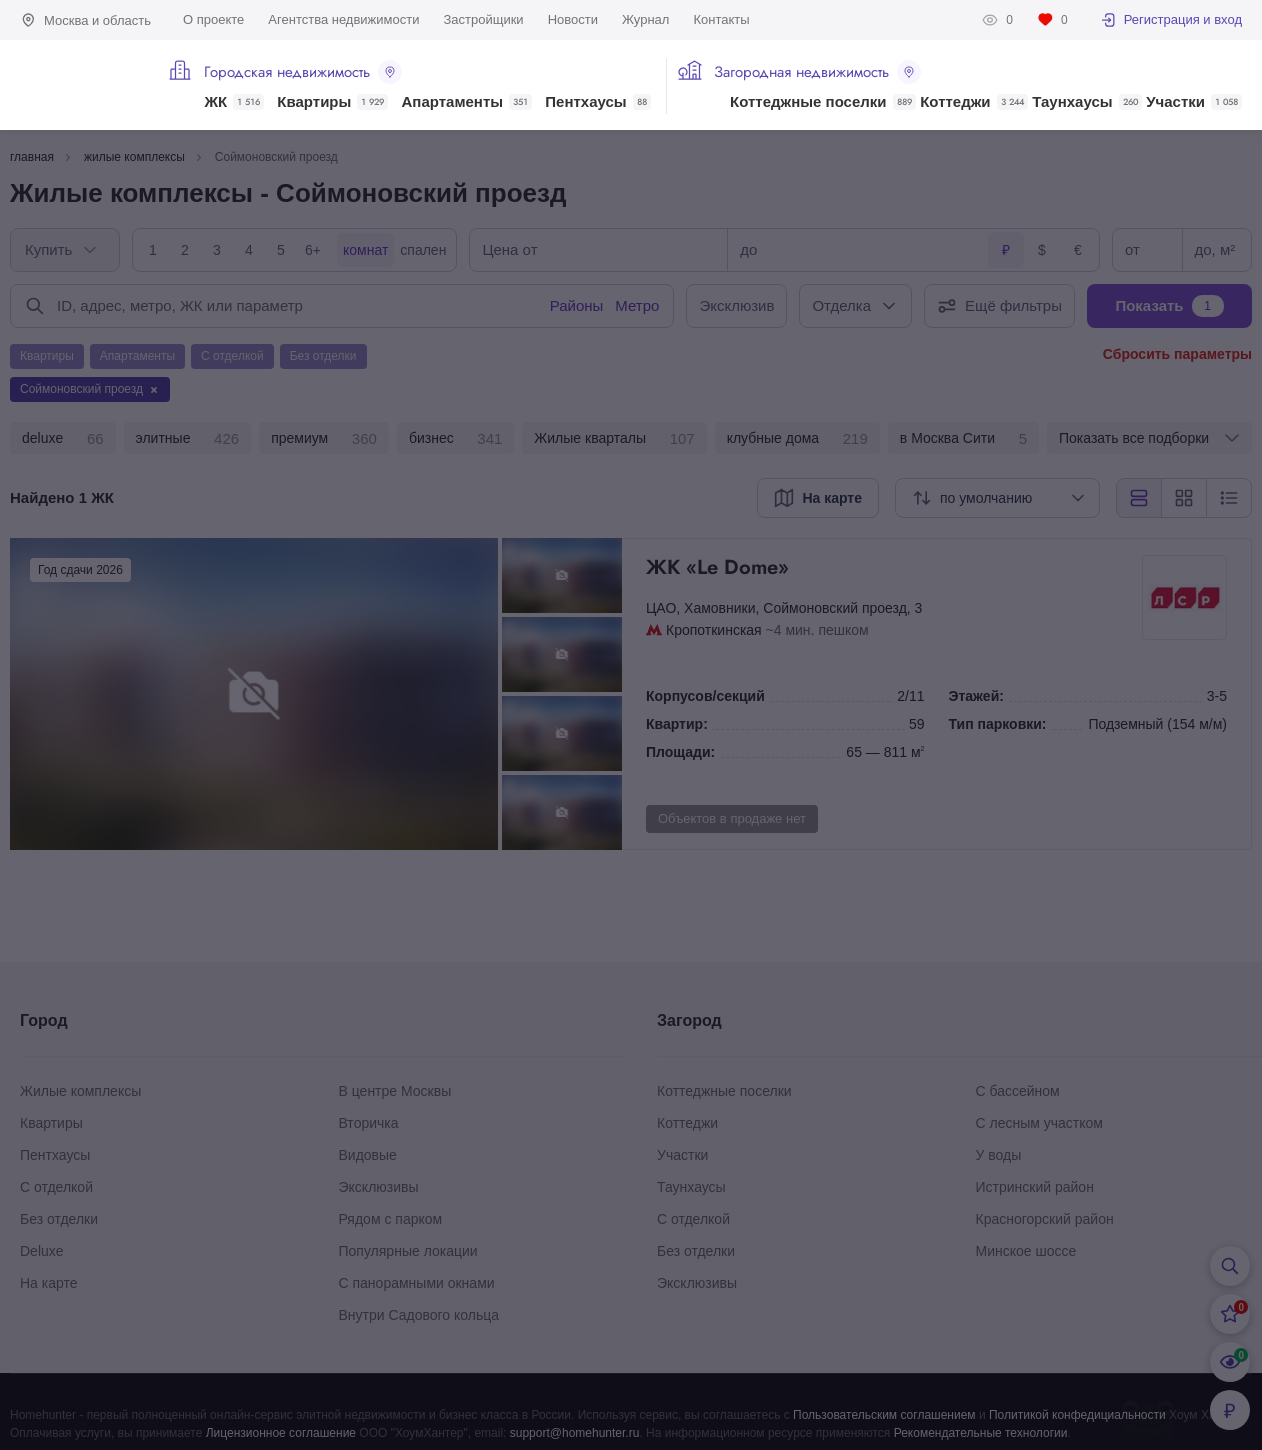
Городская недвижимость (303, 72)
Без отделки (59, 1219)
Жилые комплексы (80, 1091)
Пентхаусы (597, 102)
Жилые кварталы (614, 439)
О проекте (213, 19)
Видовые (368, 1155)
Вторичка (369, 1123)
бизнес (455, 439)
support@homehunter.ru (575, 1433)
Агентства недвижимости (343, 19)
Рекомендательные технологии (981, 1433)
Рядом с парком (391, 1219)
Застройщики (483, 19)
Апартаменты (467, 102)
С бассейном (1018, 1091)
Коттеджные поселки (822, 102)
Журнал (645, 19)
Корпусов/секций (705, 696)
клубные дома (797, 439)
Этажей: (976, 696)
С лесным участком (1039, 1123)
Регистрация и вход (1171, 20)
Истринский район (1035, 1187)
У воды (999, 1155)
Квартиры (332, 102)
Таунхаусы (1086, 102)
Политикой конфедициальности (1077, 1415)
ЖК (234, 102)
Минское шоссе (1026, 1251)
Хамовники (719, 608)
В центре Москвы (395, 1091)
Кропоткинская (714, 630)
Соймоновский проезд (835, 608)
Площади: (680, 752)
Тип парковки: (998, 724)
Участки (1194, 102)
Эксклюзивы (379, 1187)
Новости (573, 19)
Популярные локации (408, 1251)
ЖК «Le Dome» (891, 567)
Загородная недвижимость (817, 72)
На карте (49, 1283)
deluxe (63, 439)
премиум (324, 439)
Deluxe (42, 1251)
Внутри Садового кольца (419, 1315)
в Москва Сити (963, 439)
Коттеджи (973, 102)
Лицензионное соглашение (281, 1433)
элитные (188, 439)
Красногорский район (1045, 1219)
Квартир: (677, 724)
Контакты (721, 19)
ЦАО (661, 608)
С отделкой (56, 1187)
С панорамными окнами (417, 1283)
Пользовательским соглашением (884, 1415)
